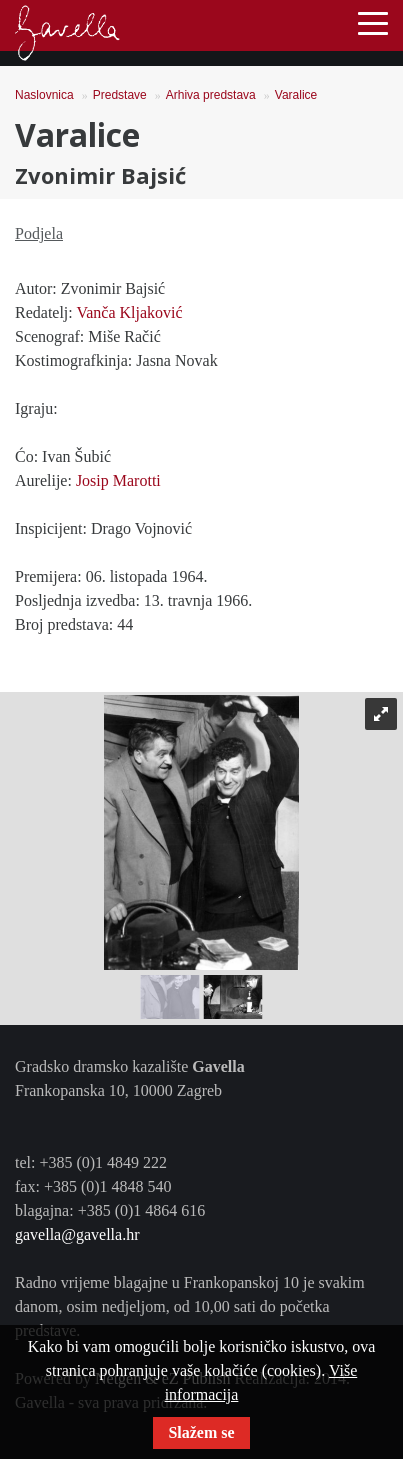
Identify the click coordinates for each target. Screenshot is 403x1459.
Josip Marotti (118, 480)
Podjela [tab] (39, 233)
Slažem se (201, 1432)
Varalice (296, 95)
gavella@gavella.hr (77, 1234)
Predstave (120, 95)
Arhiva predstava (211, 95)
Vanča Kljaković (129, 312)
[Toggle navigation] (373, 22)
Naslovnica (44, 95)
